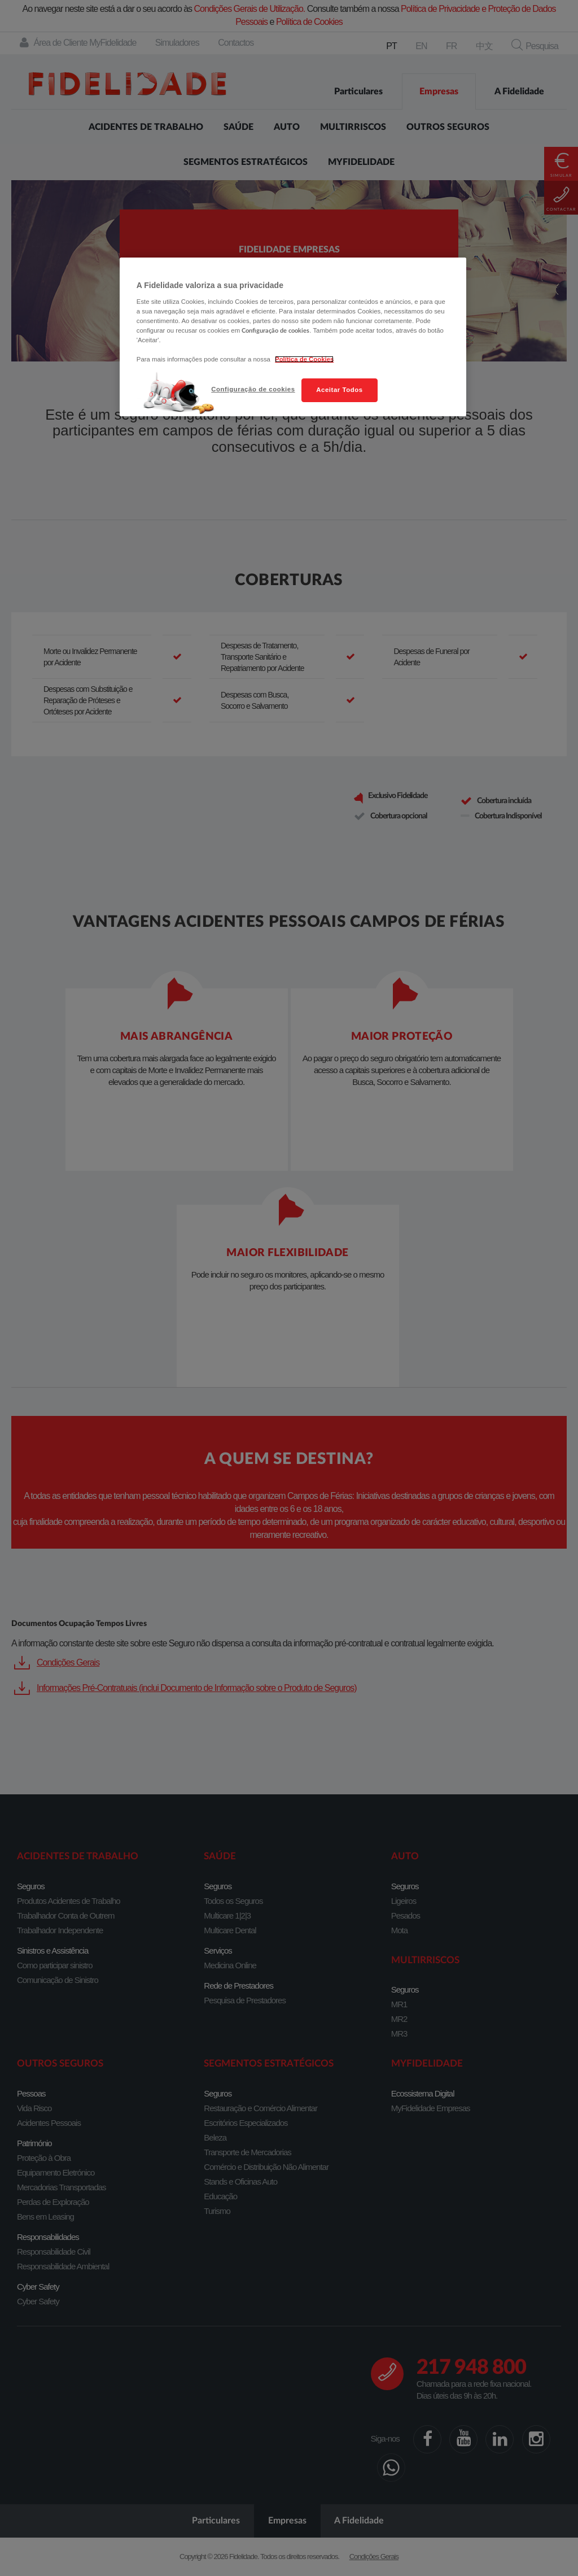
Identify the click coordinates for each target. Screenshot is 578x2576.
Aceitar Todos (339, 389)
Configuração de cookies (253, 389)
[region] (293, 337)
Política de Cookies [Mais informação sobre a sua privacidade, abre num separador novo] (304, 359)
